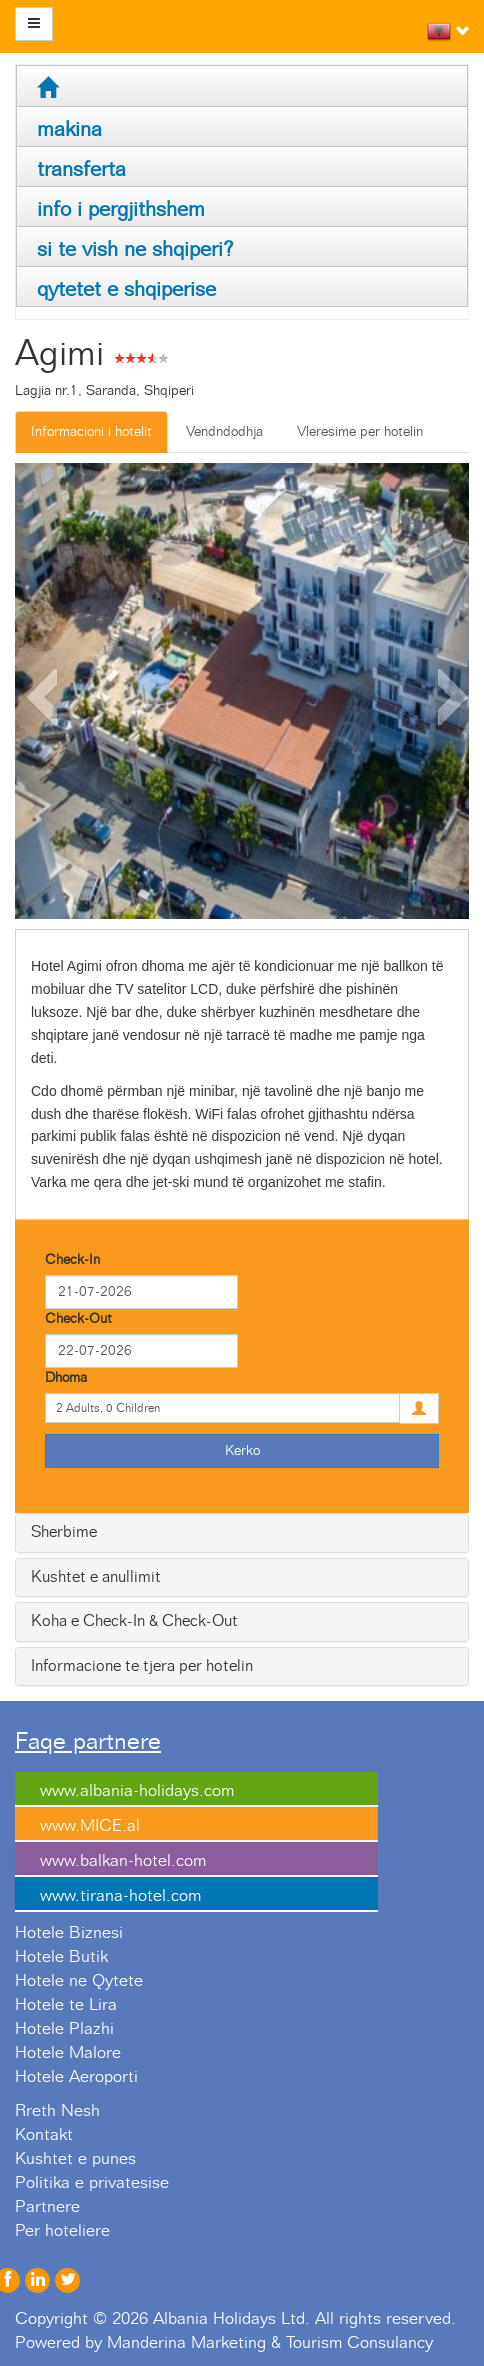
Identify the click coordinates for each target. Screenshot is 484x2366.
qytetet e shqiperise (126, 289)
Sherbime (64, 1532)
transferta (81, 169)
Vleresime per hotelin (360, 432)
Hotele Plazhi (64, 2029)
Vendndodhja (224, 432)
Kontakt (44, 2135)
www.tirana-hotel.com (120, 1896)
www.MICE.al (90, 1826)
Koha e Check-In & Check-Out (134, 1621)
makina (69, 129)
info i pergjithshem (121, 209)
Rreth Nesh (57, 2111)
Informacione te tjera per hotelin (142, 1666)
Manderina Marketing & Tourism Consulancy (270, 2343)
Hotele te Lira (66, 2005)
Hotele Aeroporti (76, 2077)
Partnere (47, 2207)
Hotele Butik (61, 1957)
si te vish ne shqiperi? (135, 249)
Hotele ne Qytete (79, 1981)
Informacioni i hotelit (91, 432)
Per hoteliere (62, 2231)
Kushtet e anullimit (96, 1577)
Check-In (72, 1260)
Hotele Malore (68, 2053)
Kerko (242, 1451)
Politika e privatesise (92, 2183)
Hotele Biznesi (69, 1933)
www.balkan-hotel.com (123, 1861)
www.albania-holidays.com (137, 1791)
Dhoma (66, 1378)
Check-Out (78, 1319)
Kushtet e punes (75, 2159)
